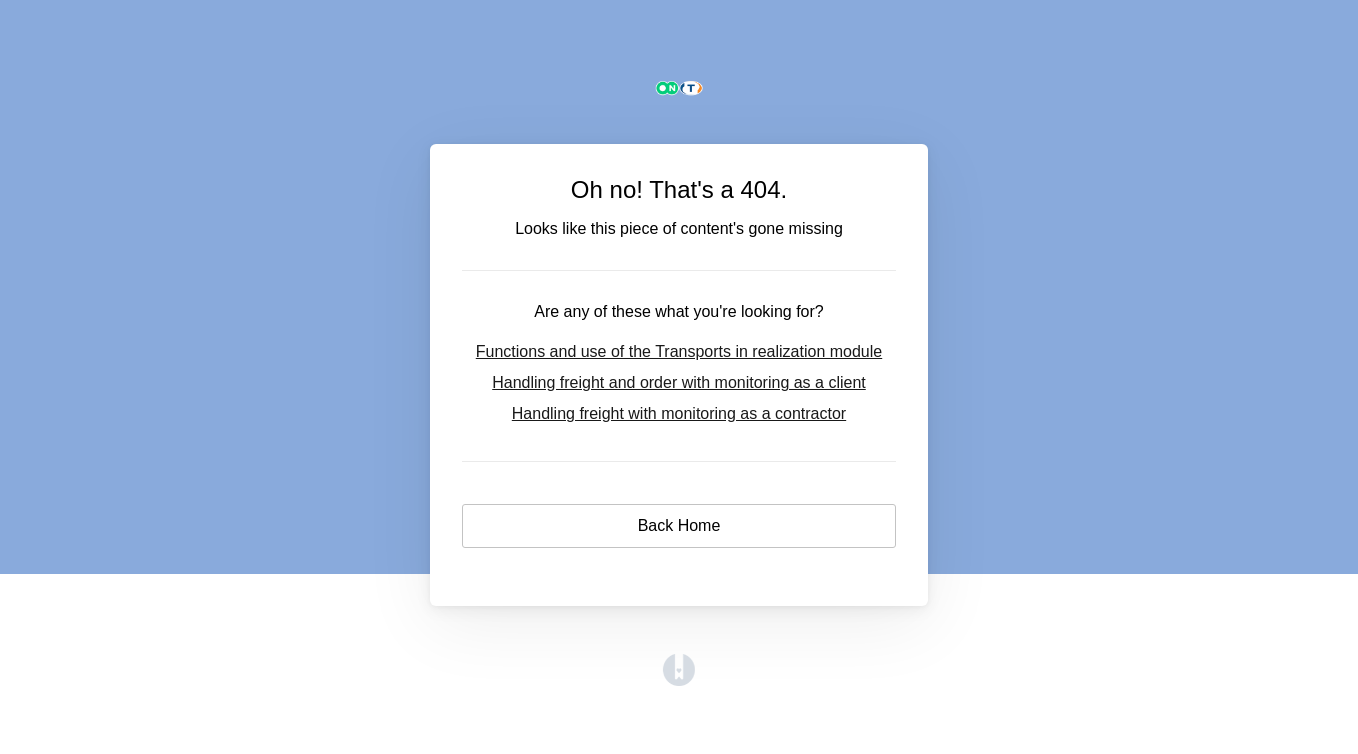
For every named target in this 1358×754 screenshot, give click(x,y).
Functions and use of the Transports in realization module (679, 351)
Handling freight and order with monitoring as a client (679, 382)
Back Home (679, 525)
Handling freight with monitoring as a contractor (679, 413)
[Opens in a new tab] (679, 680)
